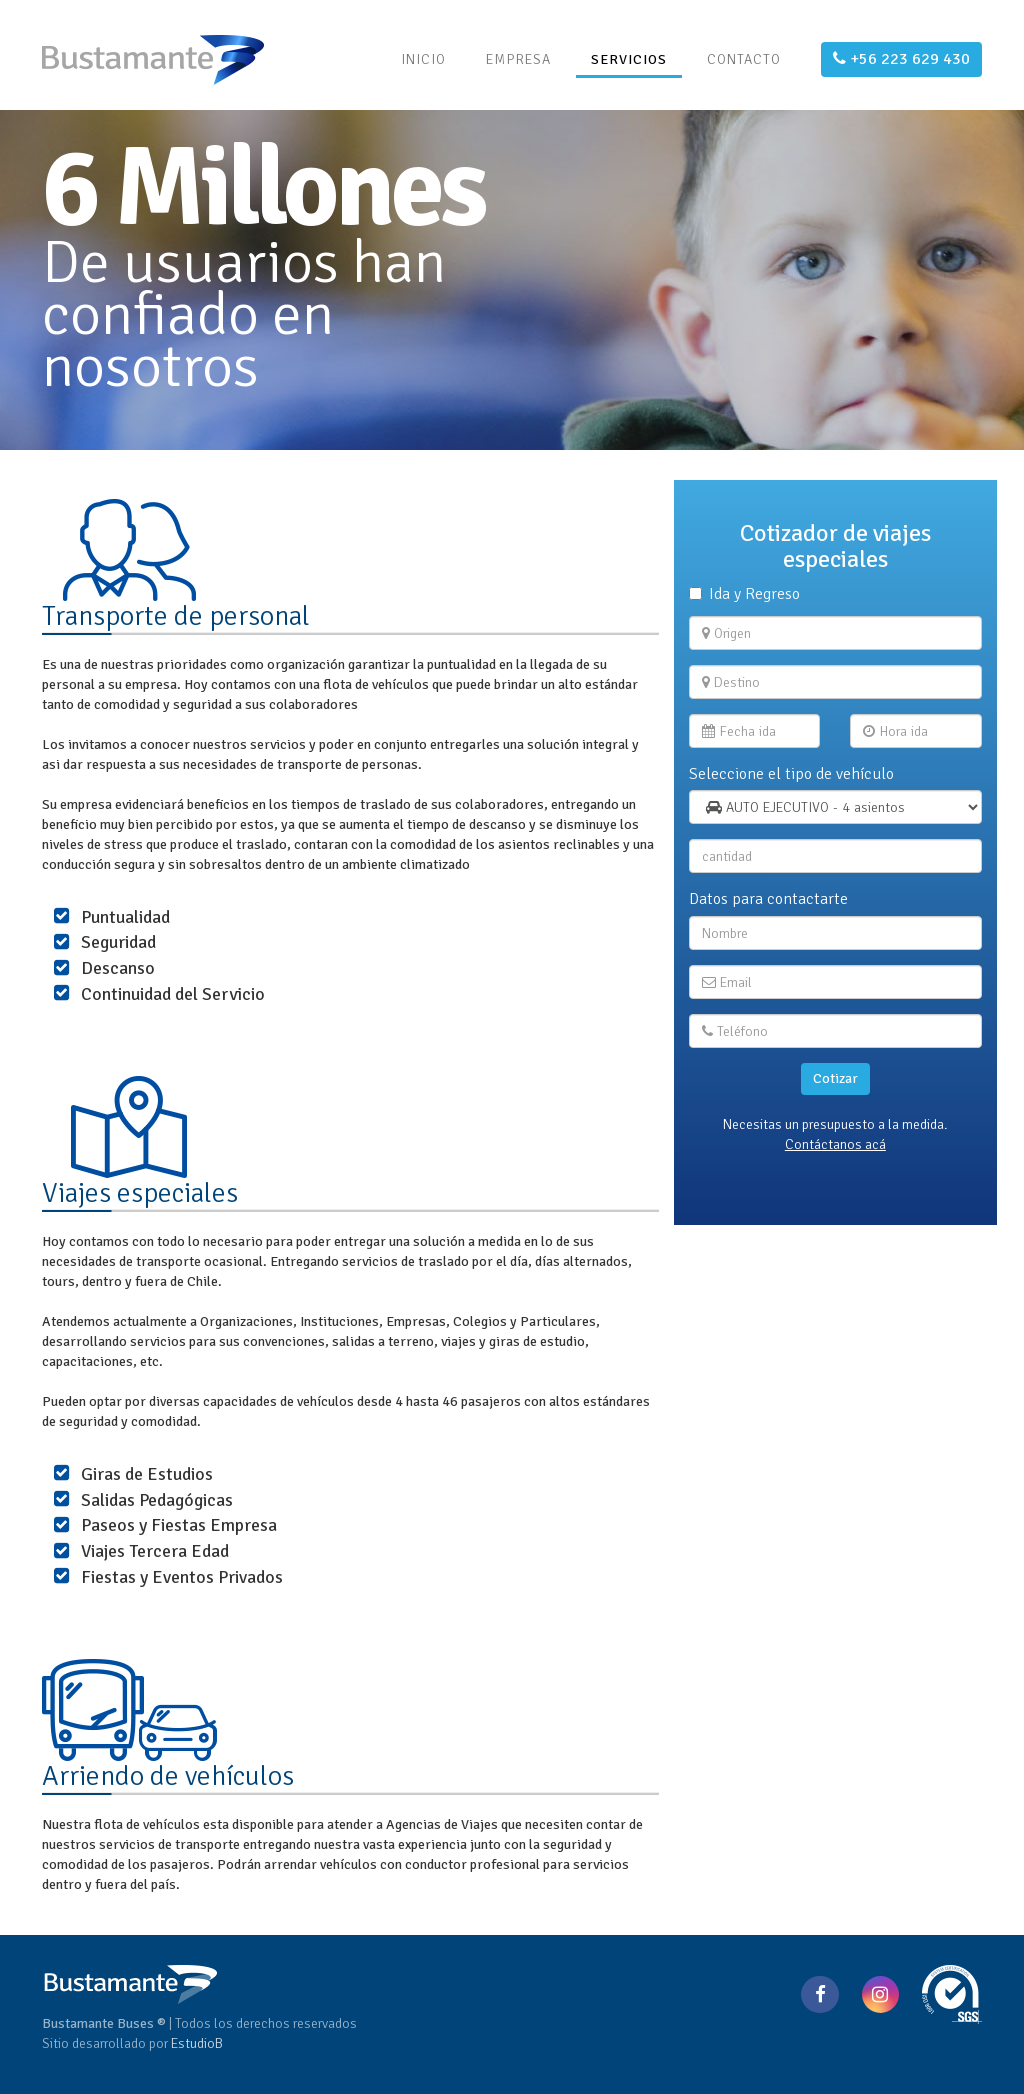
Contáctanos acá (835, 1144)
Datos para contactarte (768, 899)
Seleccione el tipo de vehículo (791, 774)
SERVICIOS (629, 59)
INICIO (423, 59)
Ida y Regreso (744, 594)
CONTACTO (744, 59)
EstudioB (197, 2043)
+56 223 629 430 (901, 59)
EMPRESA (518, 59)
